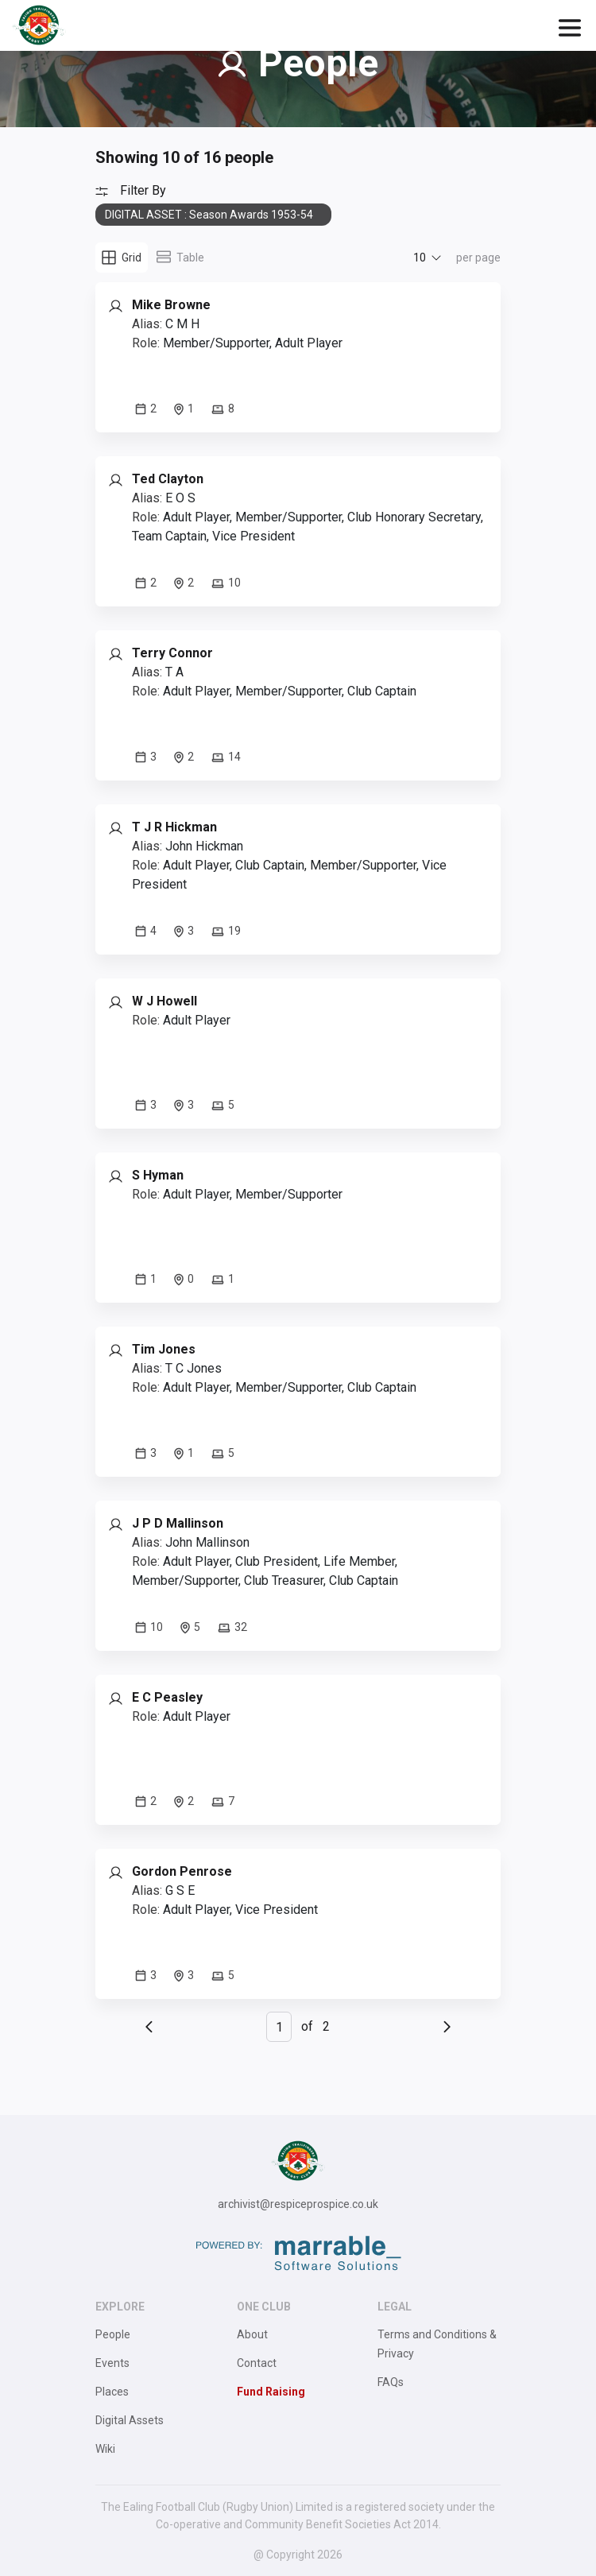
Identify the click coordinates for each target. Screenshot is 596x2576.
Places (112, 2391)
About (252, 2334)
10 (419, 257)
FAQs (390, 2382)
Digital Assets (129, 2420)
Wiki (105, 2448)
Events (112, 2363)
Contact (257, 2363)
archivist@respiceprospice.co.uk (298, 2204)
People (112, 2334)
